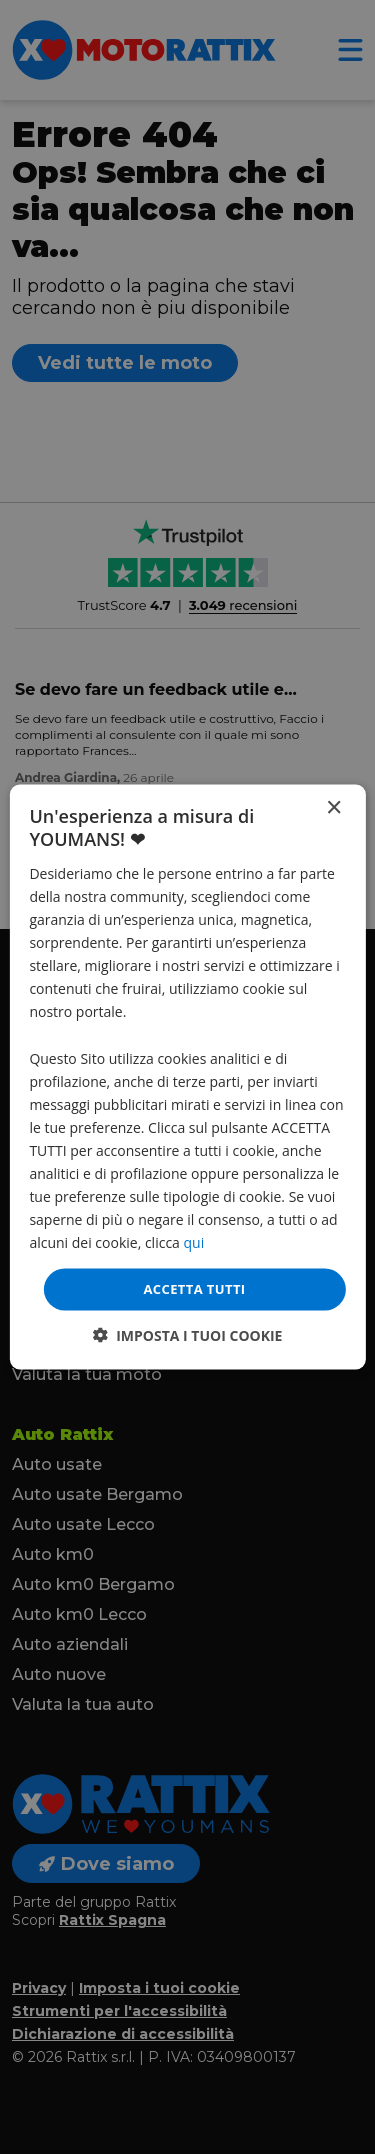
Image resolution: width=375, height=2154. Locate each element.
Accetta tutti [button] (194, 1289)
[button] (188, 1334)
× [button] (333, 808)
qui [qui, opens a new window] (194, 1242)
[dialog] (187, 1077)
